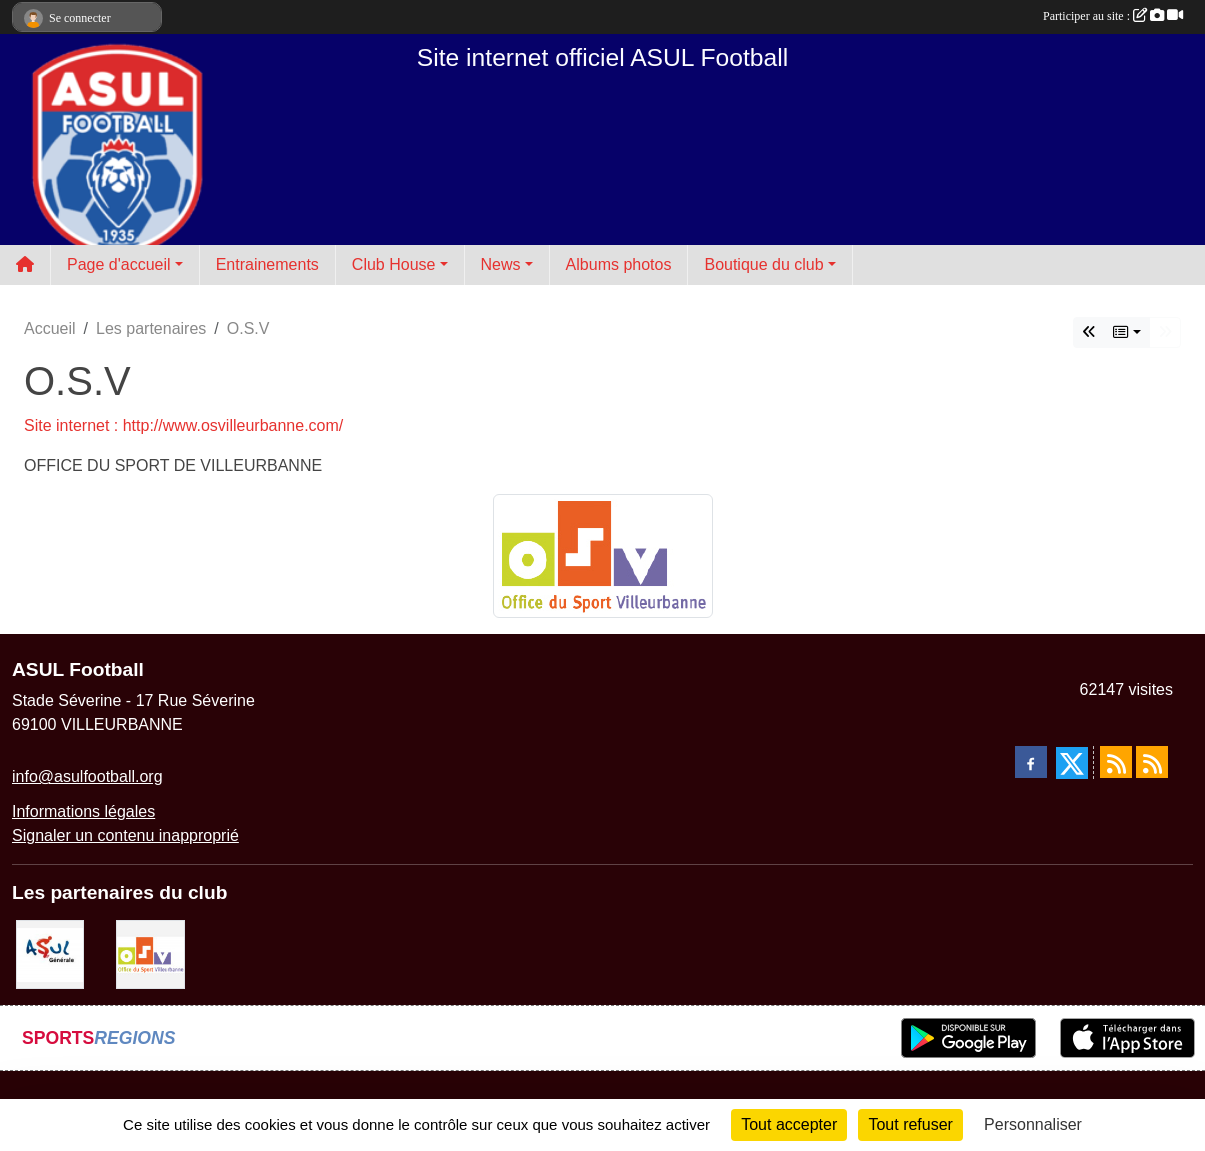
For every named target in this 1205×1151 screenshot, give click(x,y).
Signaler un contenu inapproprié (125, 835)
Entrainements (267, 264)
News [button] (501, 264)
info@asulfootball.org (87, 776)
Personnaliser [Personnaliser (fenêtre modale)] (1033, 1124)
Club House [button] (394, 264)
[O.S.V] (150, 953)
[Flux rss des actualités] (1116, 762)
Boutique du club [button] (763, 264)
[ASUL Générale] (50, 953)
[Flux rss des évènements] (1152, 762)
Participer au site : (1113, 16)
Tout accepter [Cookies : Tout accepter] (789, 1124)
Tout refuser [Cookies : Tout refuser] (910, 1124)
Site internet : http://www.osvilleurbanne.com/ (183, 425)
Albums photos (619, 264)
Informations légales (83, 811)
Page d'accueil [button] (119, 264)
